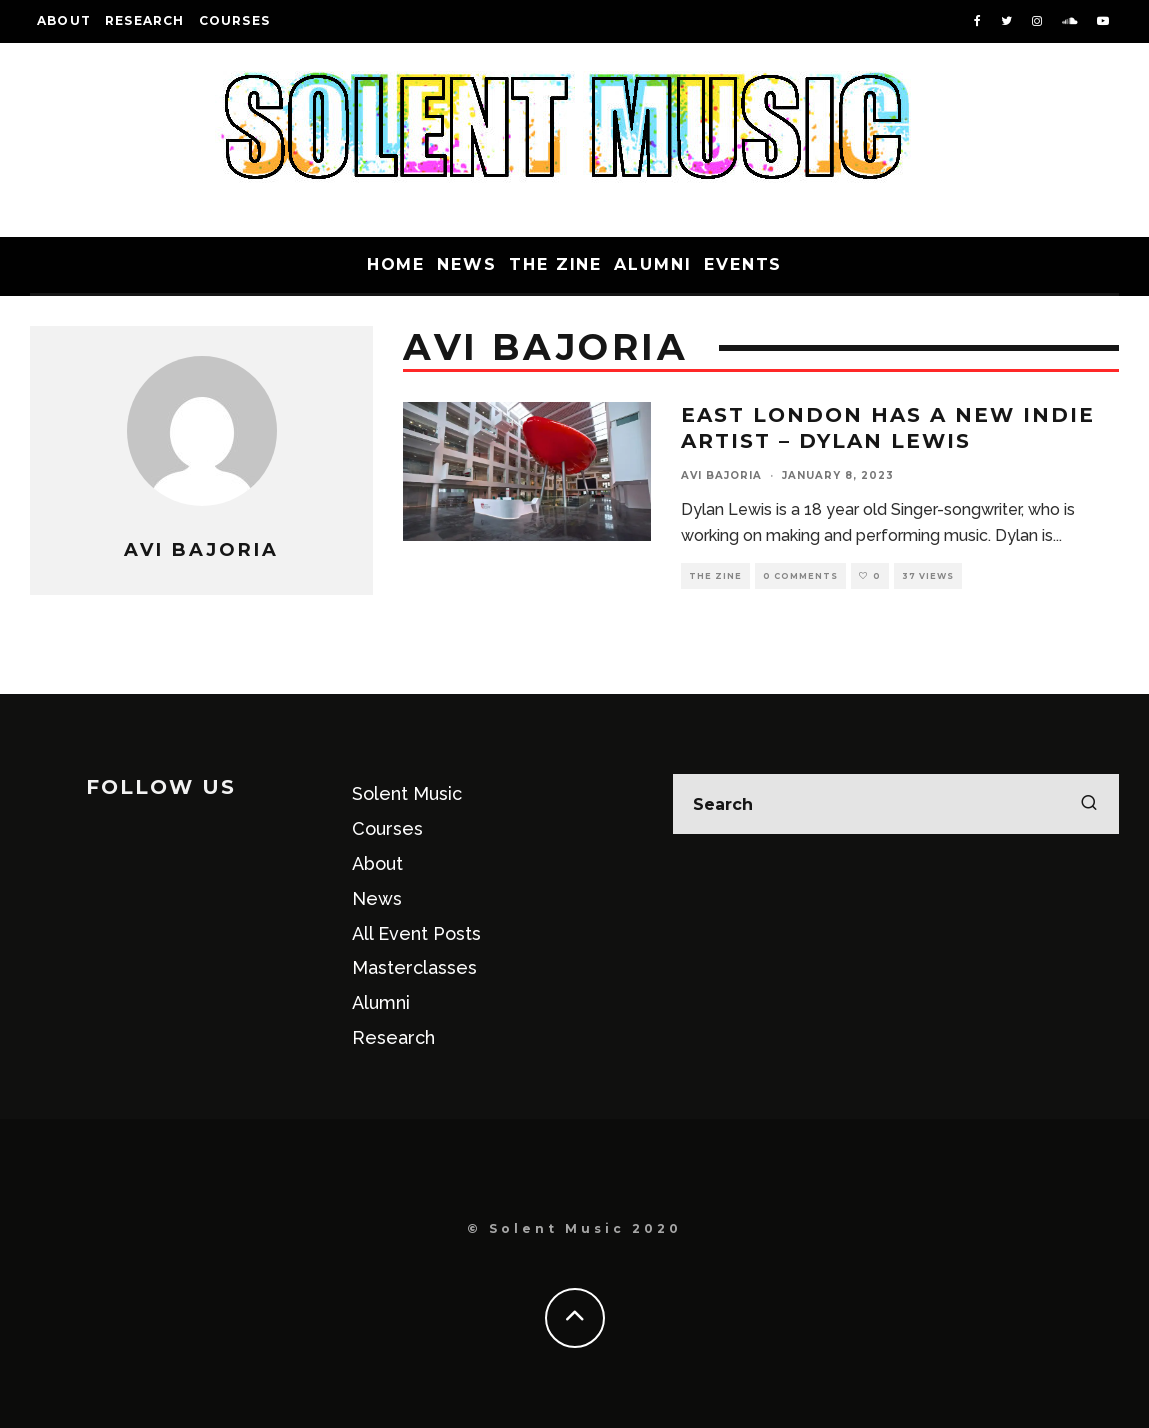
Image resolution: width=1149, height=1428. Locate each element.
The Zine (555, 264)
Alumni (653, 264)
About (64, 20)
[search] (1089, 804)
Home (396, 264)
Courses (234, 20)
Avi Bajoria (721, 475)
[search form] (896, 804)
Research (145, 20)
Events (743, 264)
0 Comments (800, 576)
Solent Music (407, 793)
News (467, 264)
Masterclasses (414, 967)
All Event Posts (416, 933)
